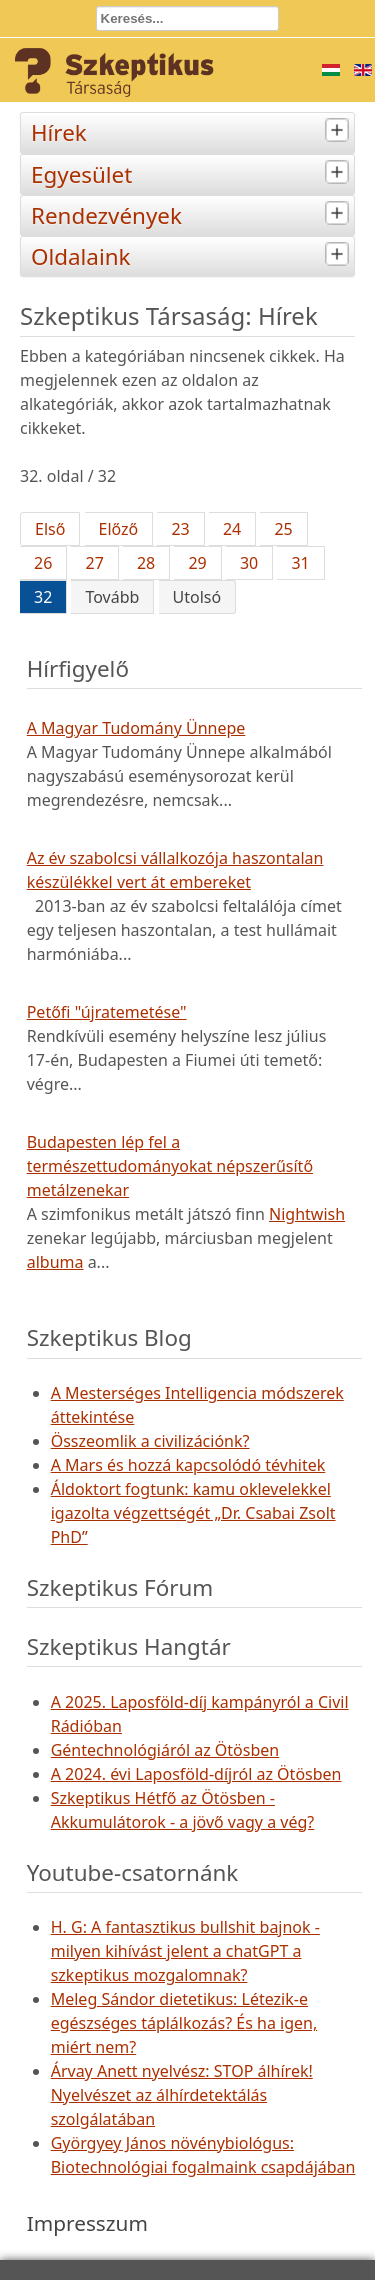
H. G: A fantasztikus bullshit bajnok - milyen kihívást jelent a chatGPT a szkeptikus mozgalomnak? (185, 1951)
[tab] (339, 130)
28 (146, 563)
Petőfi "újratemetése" (107, 1012)
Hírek (192, 130)
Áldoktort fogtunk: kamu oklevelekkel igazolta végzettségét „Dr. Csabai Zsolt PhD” (193, 1513)
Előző (119, 529)
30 (249, 563)
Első (50, 529)
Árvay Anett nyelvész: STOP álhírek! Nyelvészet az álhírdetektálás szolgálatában (182, 2095)
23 (180, 529)
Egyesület (192, 172)
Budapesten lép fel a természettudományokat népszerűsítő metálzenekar (170, 1166)
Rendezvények (192, 213)
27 (94, 563)
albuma (55, 1262)
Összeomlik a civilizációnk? (150, 1441)
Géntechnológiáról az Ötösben (165, 1750)
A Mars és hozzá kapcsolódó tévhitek (188, 1465)
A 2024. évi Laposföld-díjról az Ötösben (196, 1774)
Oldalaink (192, 254)
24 (232, 529)
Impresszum (87, 2223)
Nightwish (307, 1214)
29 (197, 563)
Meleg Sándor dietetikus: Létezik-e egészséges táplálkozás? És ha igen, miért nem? (184, 2023)
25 (283, 529)
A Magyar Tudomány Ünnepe (136, 728)
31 (300, 563)
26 (43, 563)
